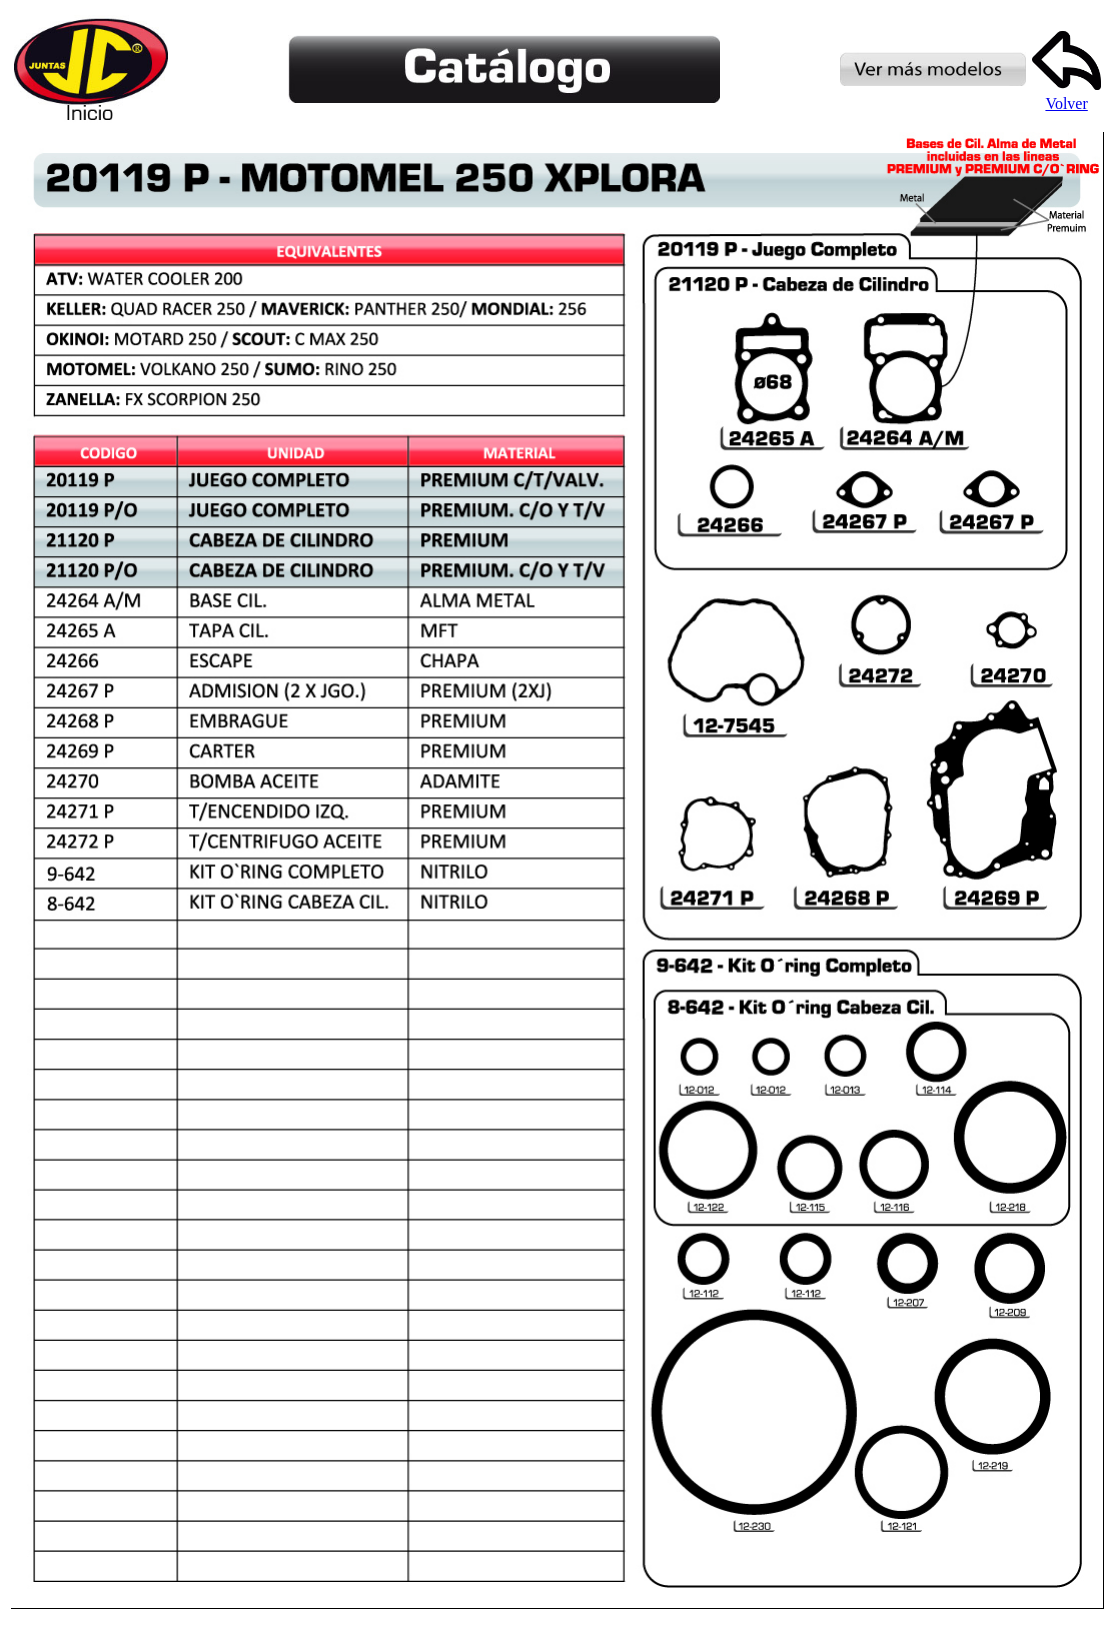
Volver (1066, 96)
